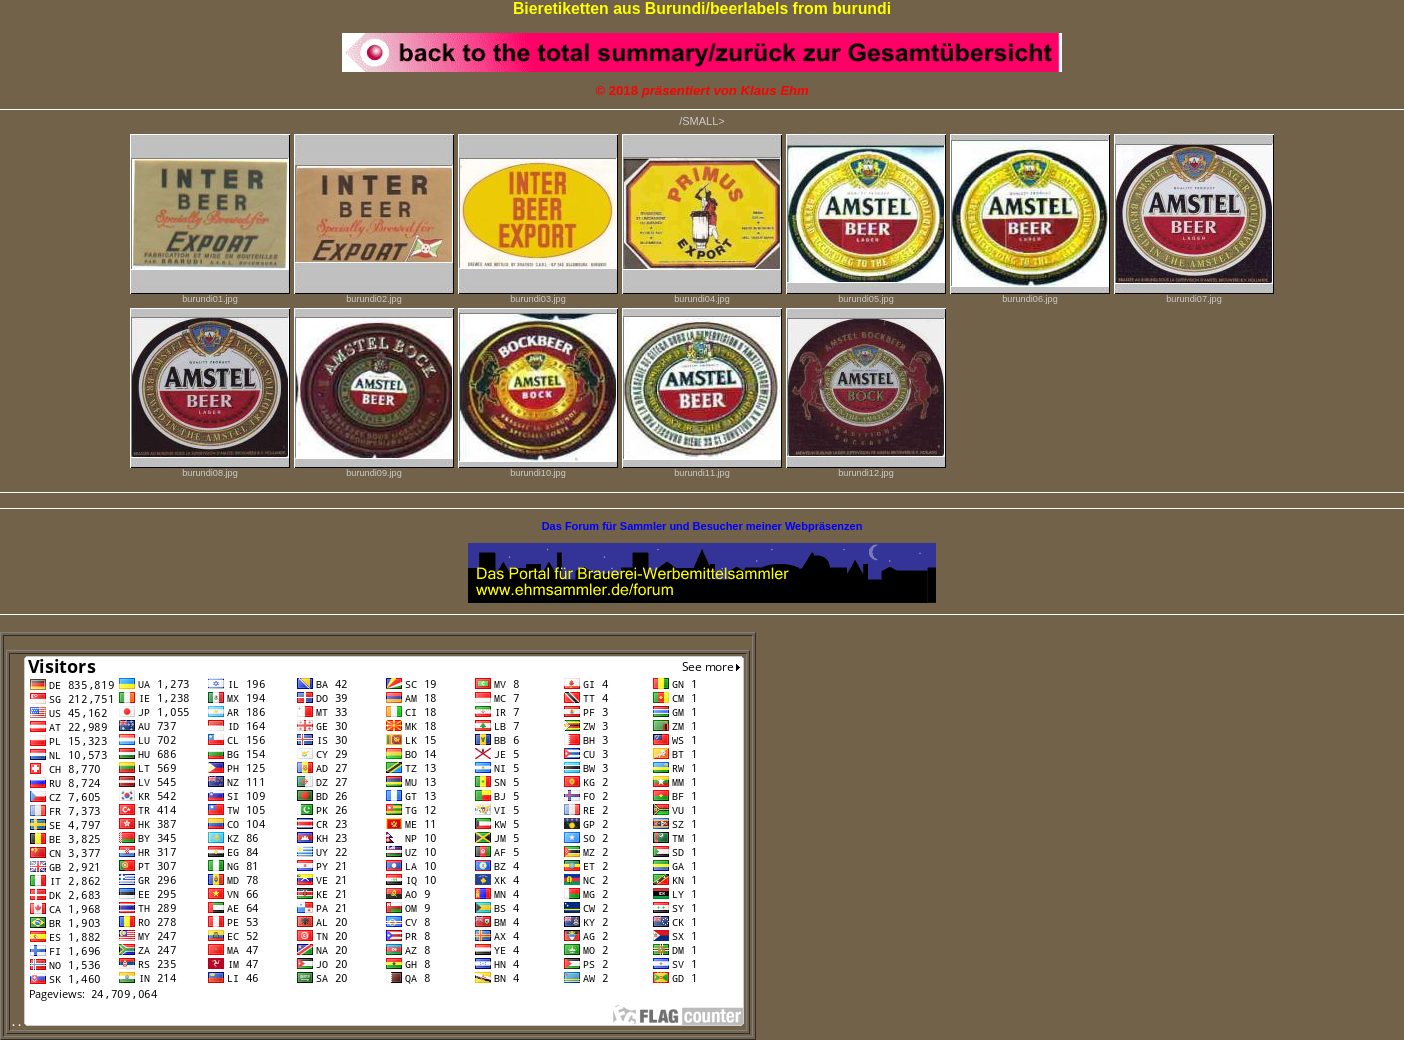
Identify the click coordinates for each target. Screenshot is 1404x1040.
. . (378, 1022)
